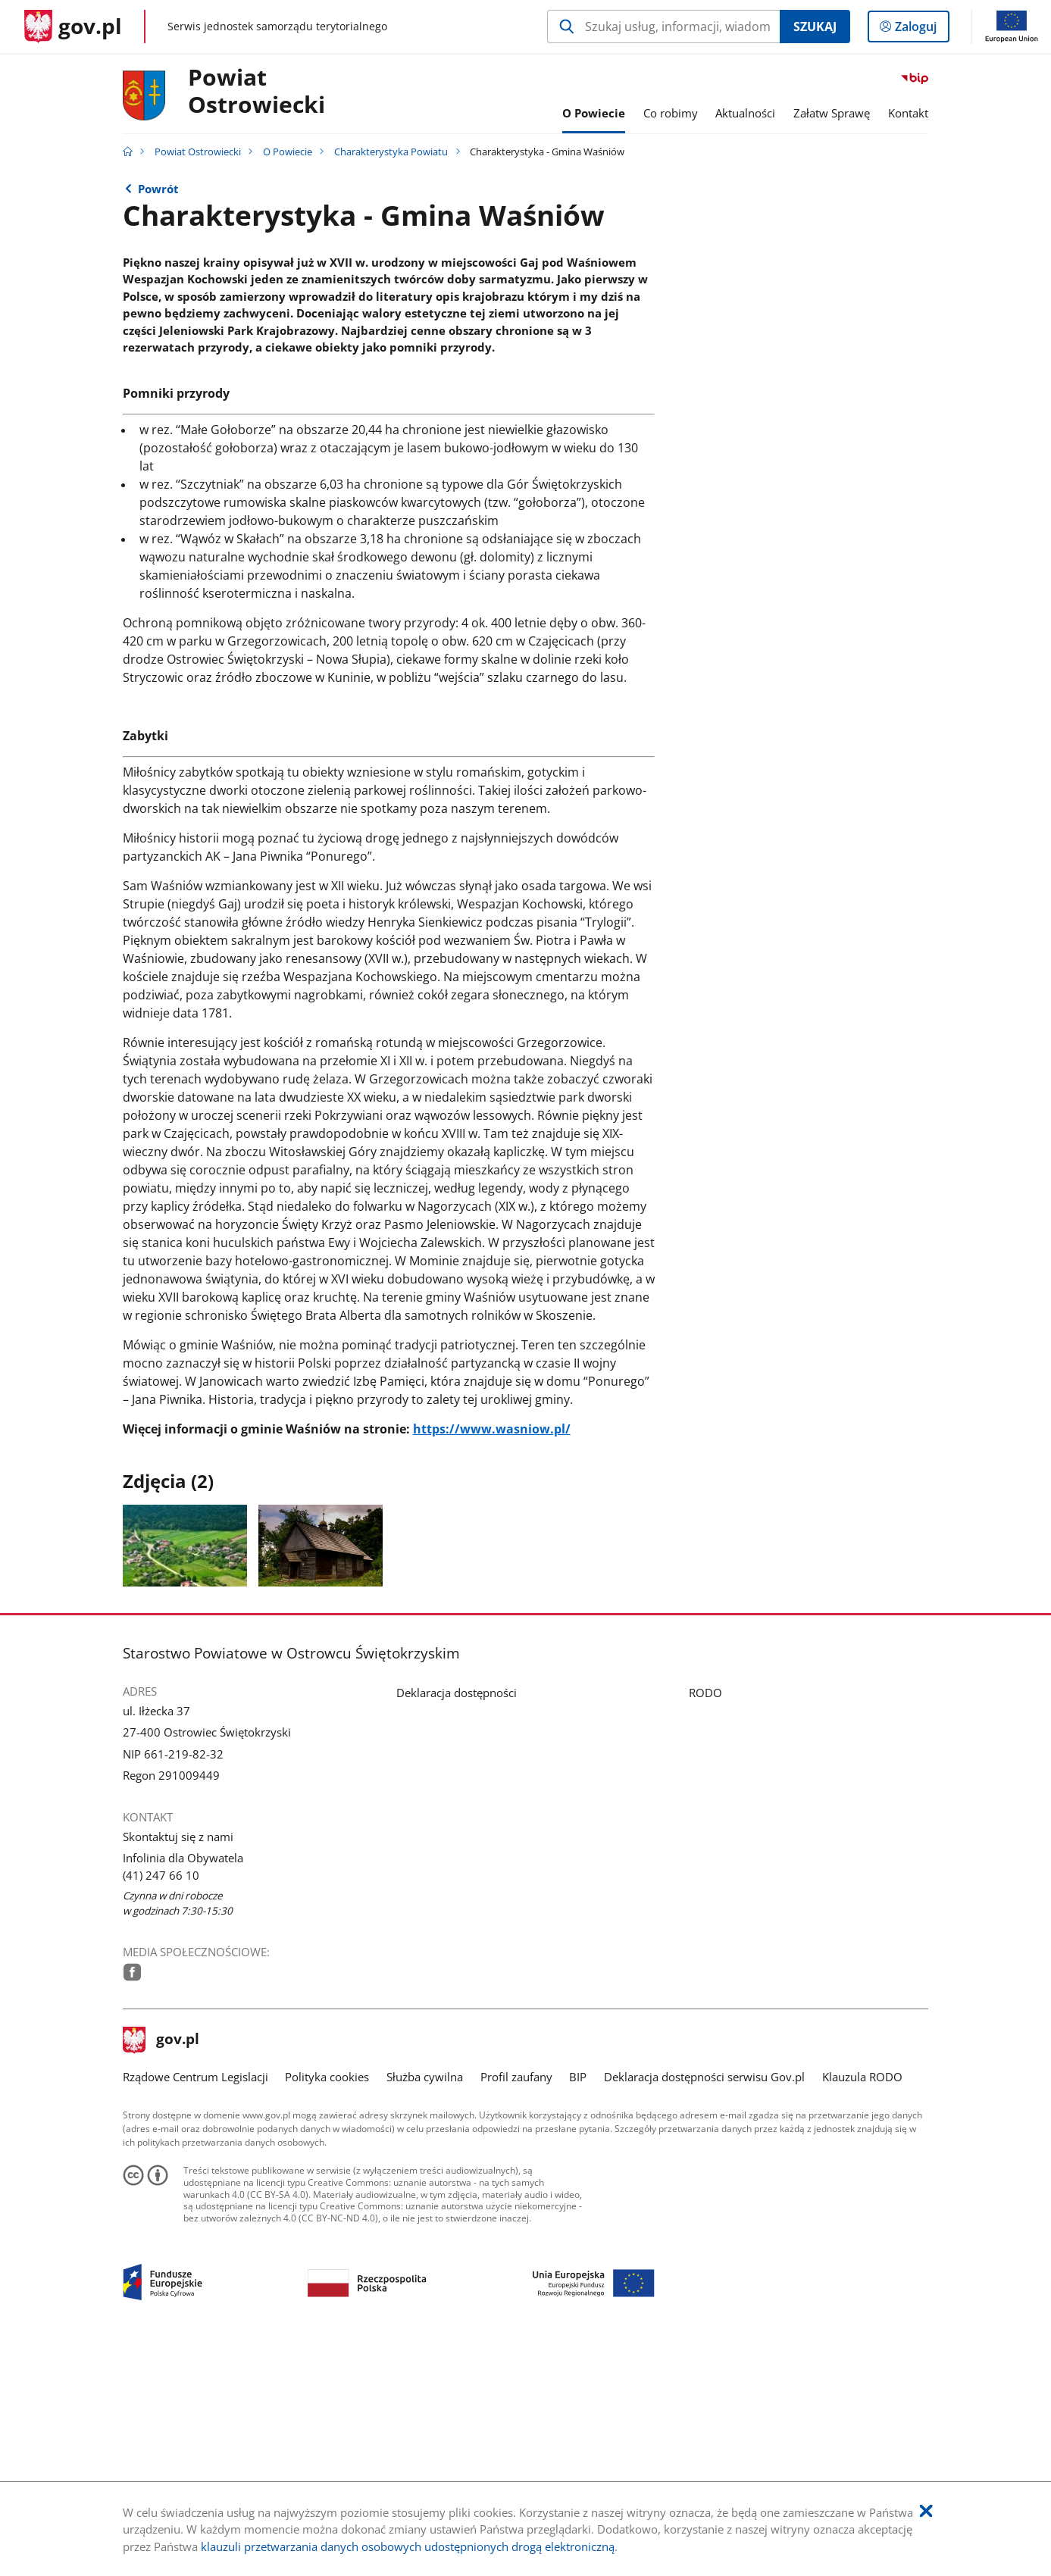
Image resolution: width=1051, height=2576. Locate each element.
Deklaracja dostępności (456, 1915)
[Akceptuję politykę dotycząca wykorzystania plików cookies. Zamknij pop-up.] (926, 2511)
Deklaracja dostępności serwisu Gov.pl (704, 2300)
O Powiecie (287, 151)
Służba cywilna (424, 2300)
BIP (577, 2300)
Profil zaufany (516, 2300)
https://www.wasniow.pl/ (492, 1652)
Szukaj (815, 26)
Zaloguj (920, 29)
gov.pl (161, 2263)
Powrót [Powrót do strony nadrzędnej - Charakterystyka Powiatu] (158, 188)
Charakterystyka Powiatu (391, 151)
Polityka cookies (327, 2300)
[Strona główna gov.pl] (73, 26)
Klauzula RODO (862, 2300)
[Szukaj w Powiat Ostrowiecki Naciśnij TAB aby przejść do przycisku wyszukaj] (663, 26)
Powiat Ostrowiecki (256, 92)
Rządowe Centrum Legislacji (195, 2300)
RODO (705, 1915)
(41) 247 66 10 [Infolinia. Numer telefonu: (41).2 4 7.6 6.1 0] (161, 2098)
